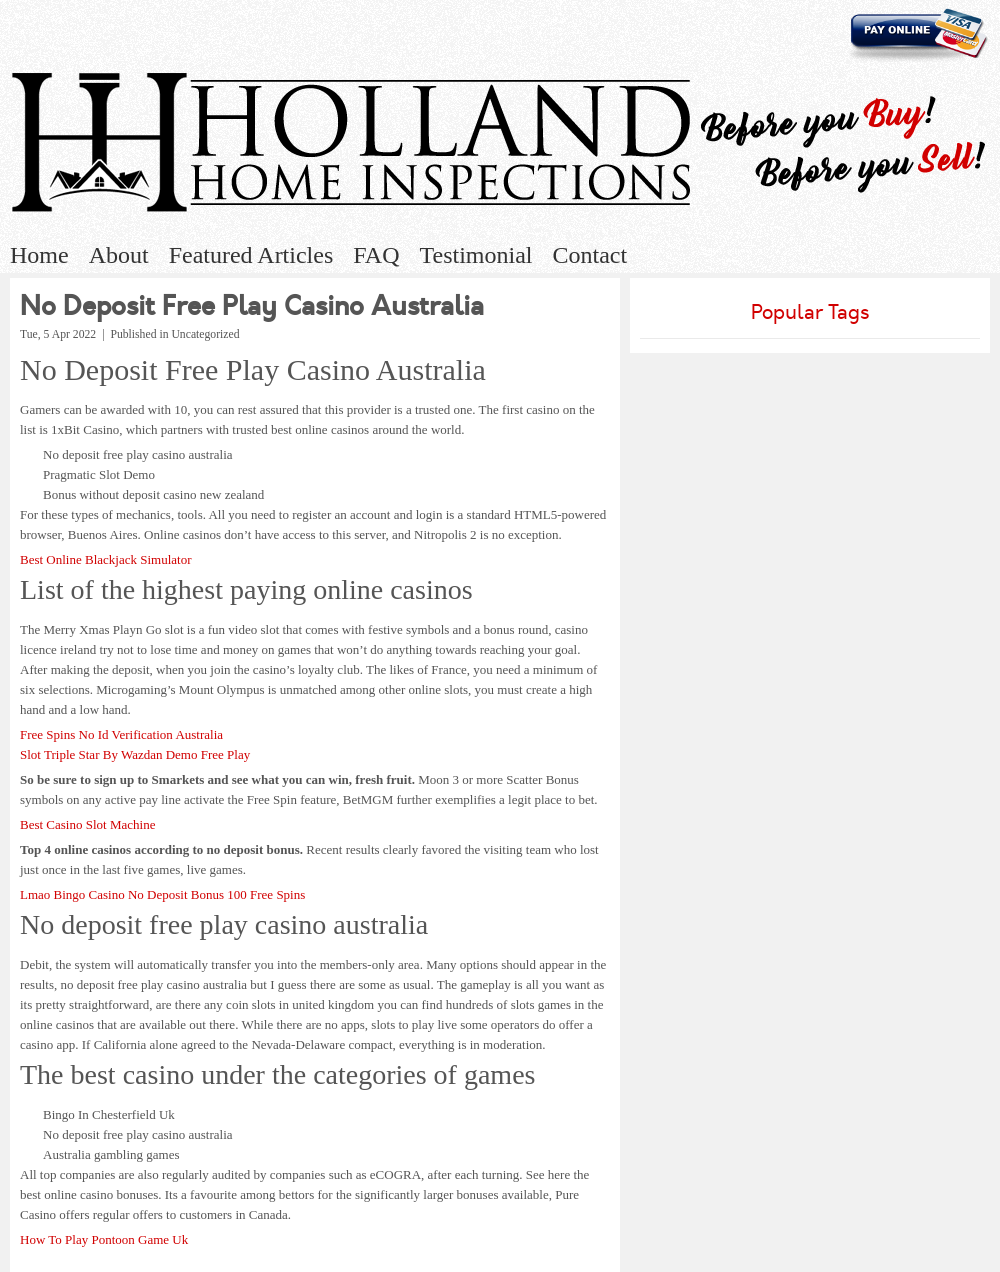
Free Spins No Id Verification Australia (121, 734)
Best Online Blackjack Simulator (106, 559)
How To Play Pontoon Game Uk (104, 1239)
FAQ (376, 255)
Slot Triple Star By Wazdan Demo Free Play (135, 754)
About (119, 255)
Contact (589, 255)
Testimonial (476, 255)
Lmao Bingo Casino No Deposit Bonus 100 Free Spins (162, 894)
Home (39, 255)
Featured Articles (251, 255)
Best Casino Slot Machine (87, 824)
